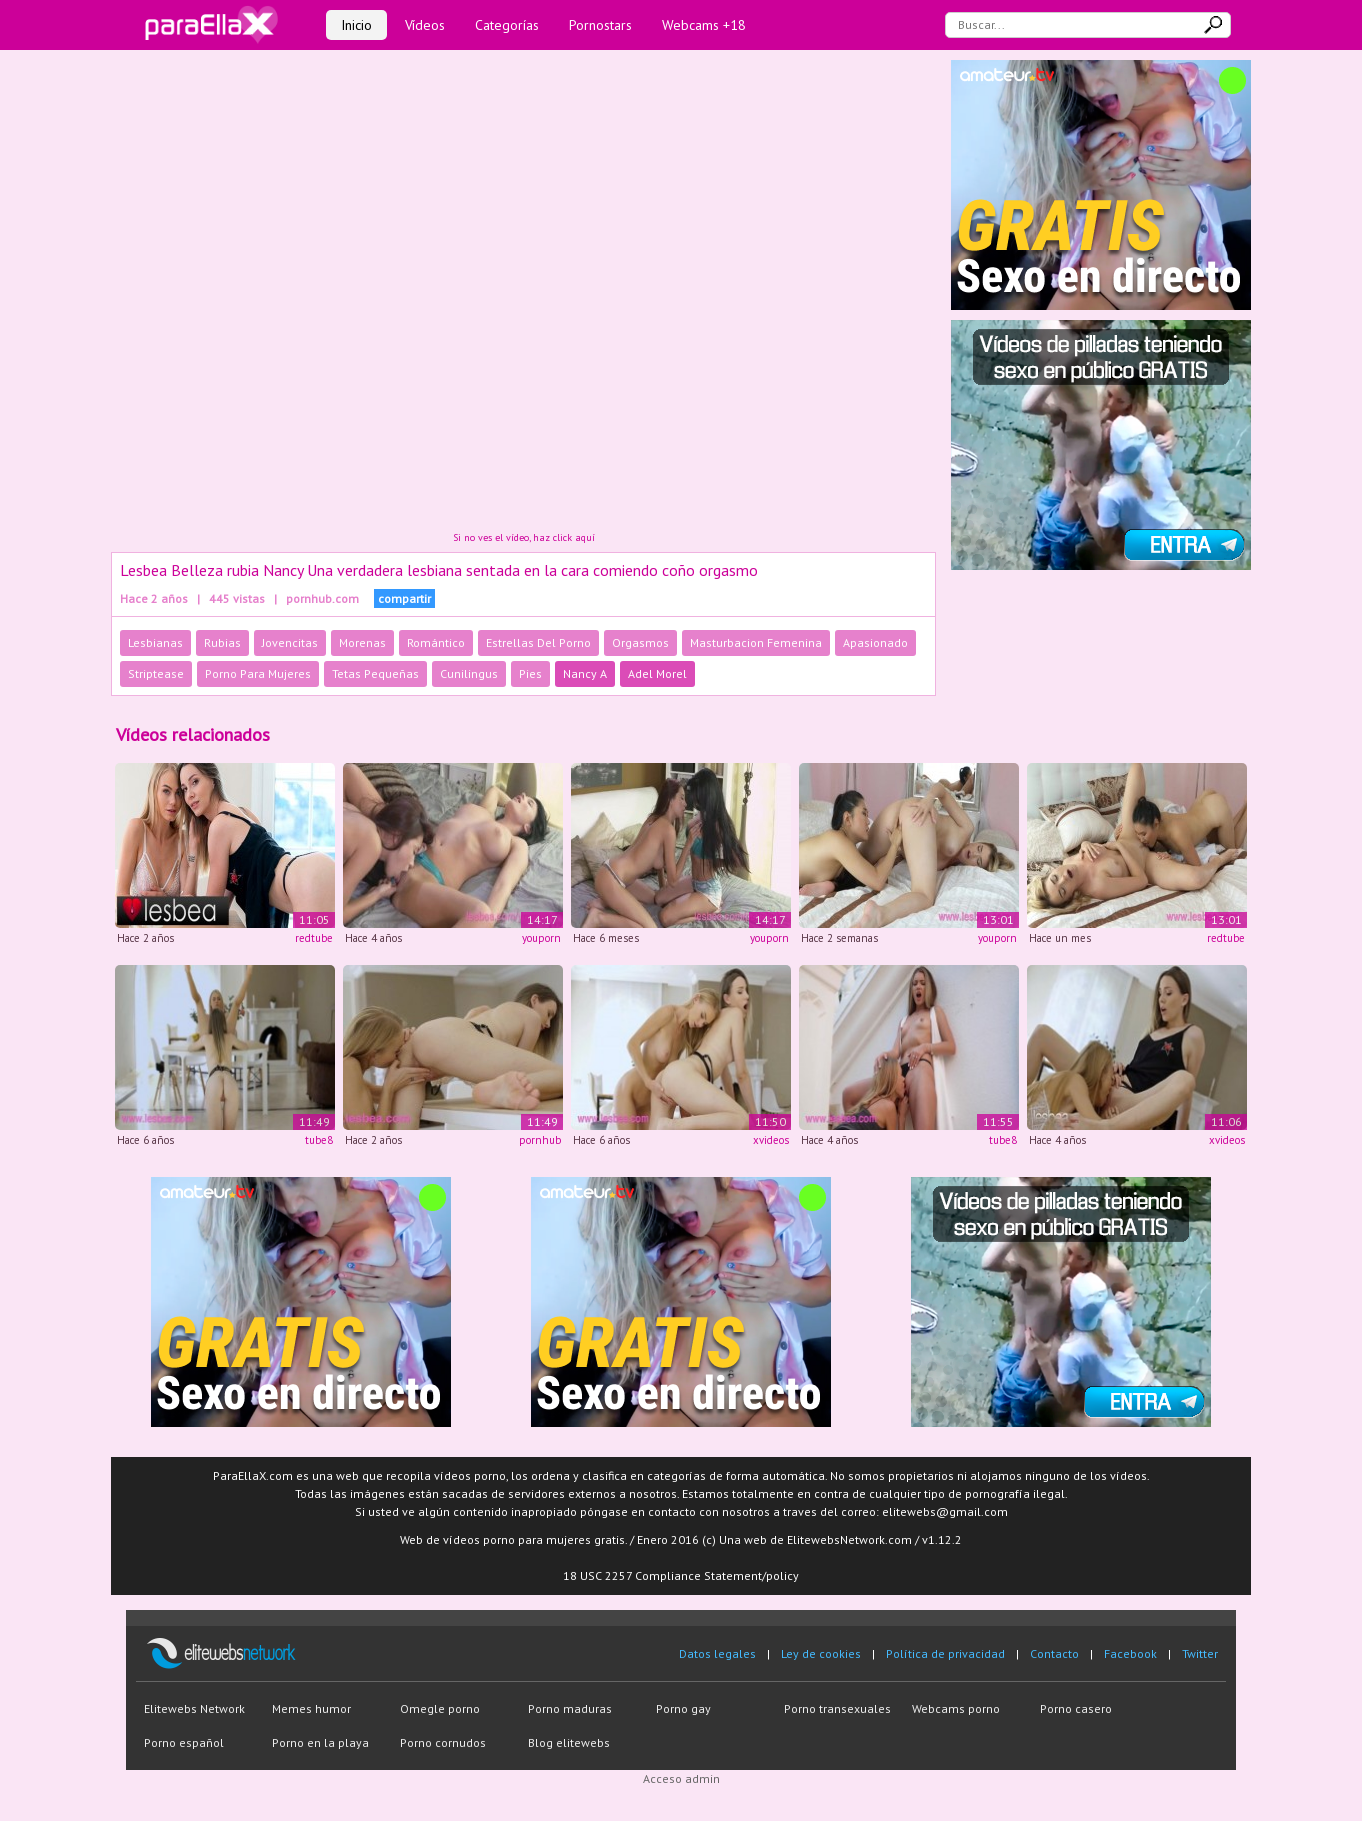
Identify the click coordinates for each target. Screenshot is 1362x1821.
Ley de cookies (821, 1653)
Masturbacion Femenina (756, 642)
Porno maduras (570, 1708)
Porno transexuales (837, 1708)
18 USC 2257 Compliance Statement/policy (681, 1575)
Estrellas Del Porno (538, 642)
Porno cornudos (443, 1742)
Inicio (356, 25)
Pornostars (600, 25)
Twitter (1200, 1653)
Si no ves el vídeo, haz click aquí (524, 537)
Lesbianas (155, 642)
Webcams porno (956, 1708)
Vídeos (425, 25)
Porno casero (1076, 1708)
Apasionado (875, 642)
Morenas (362, 642)
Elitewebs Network (194, 1708)
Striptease (156, 673)
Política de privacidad (945, 1653)
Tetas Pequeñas (375, 673)
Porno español (184, 1742)
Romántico (436, 642)
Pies (530, 673)
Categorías (507, 25)
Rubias (222, 642)
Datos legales (717, 1653)
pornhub (540, 1140)
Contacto (1054, 1653)
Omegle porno (440, 1708)
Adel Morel (657, 673)
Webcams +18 (704, 25)
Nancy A (585, 673)
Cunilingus (469, 673)
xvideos (771, 1140)
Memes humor (311, 1708)
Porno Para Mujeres (258, 673)
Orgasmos (640, 642)
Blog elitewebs (569, 1742)
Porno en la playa (320, 1742)
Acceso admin (681, 1778)
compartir (404, 598)
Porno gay (683, 1708)
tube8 (319, 1140)
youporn (541, 938)
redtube (314, 938)
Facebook (1130, 1653)
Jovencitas (290, 642)
